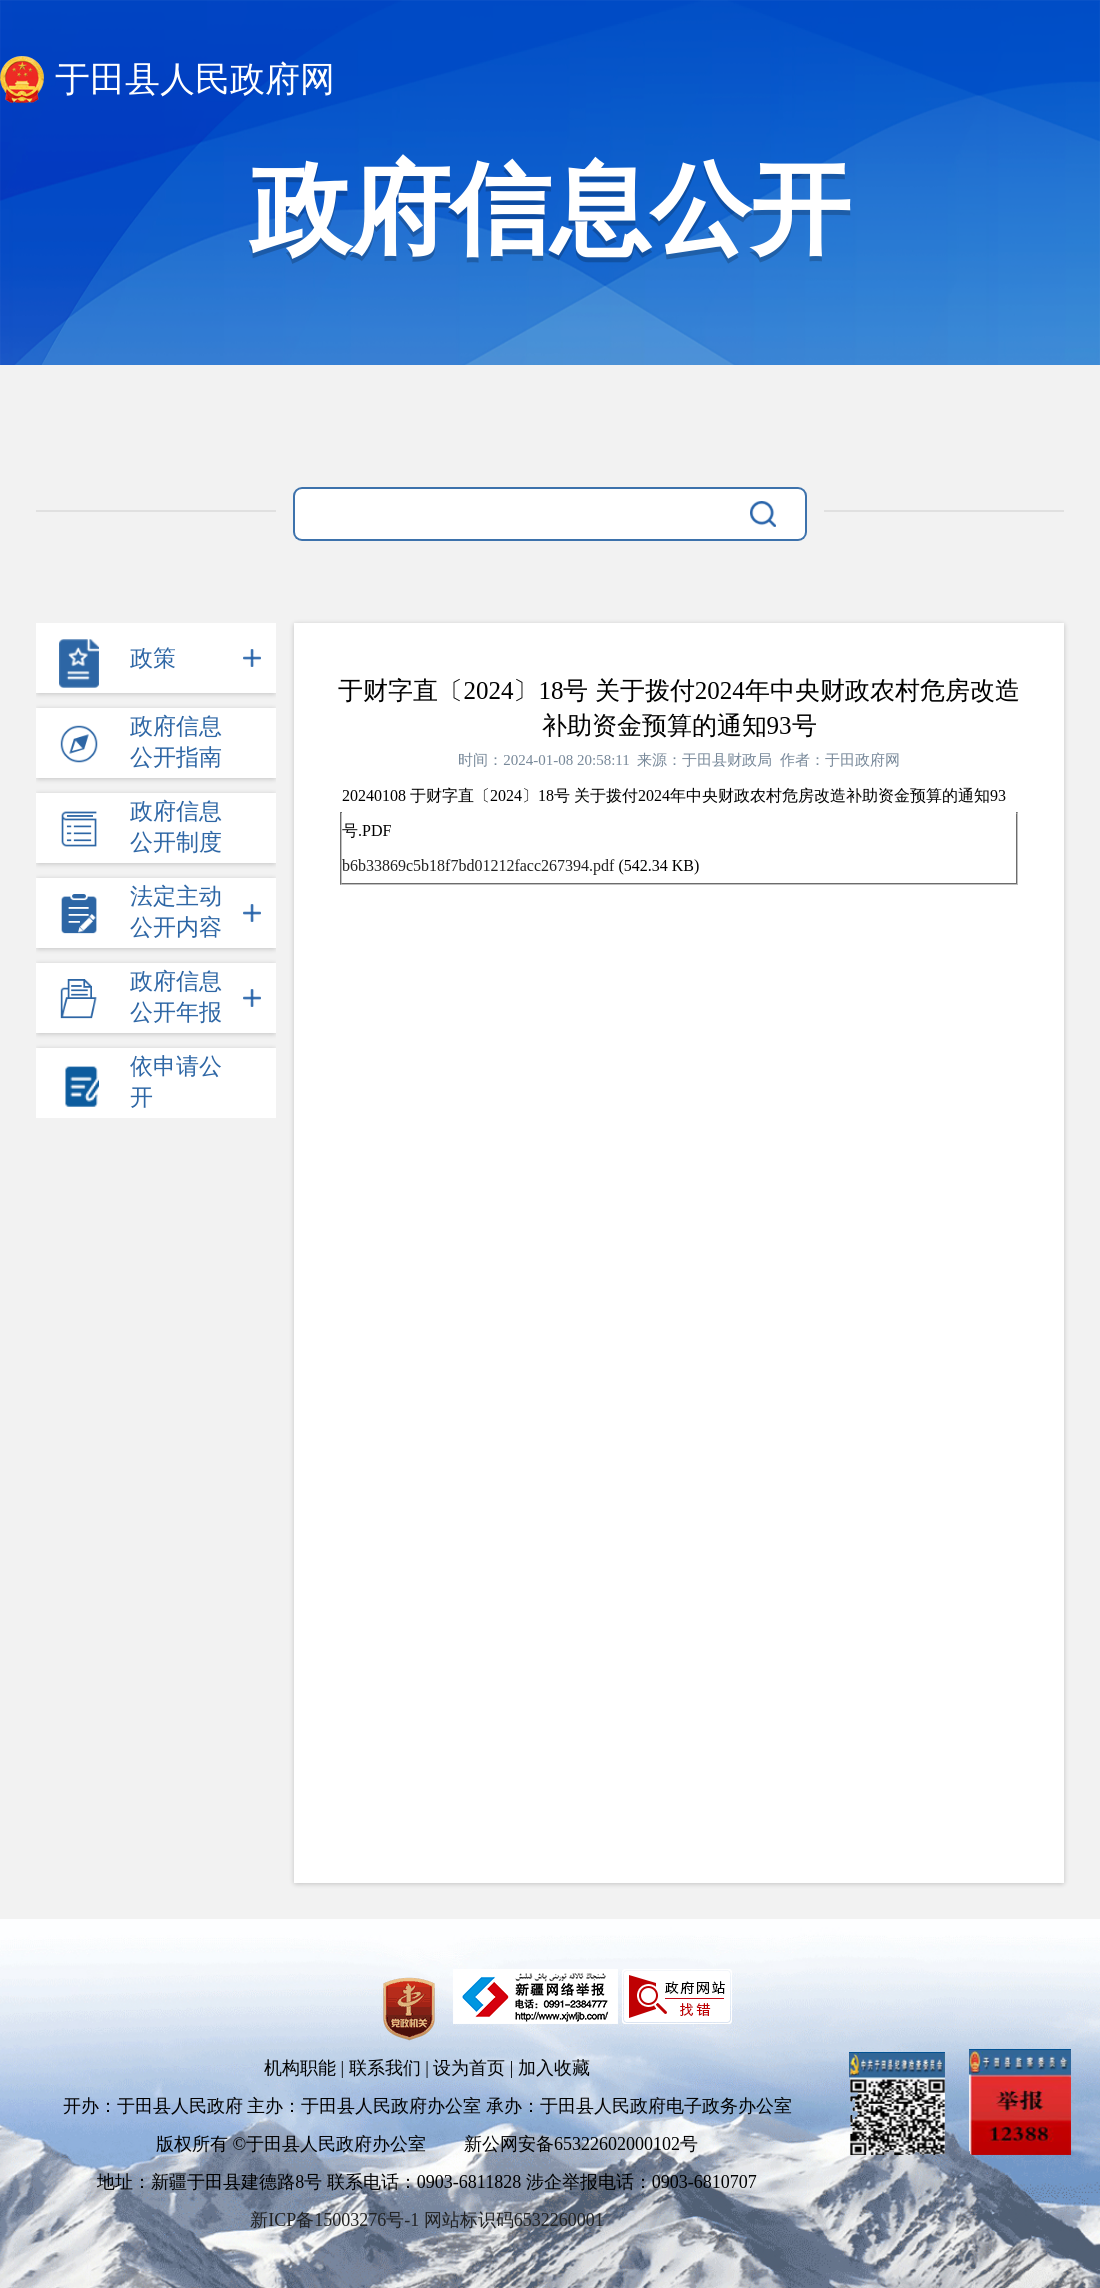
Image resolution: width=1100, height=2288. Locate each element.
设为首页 (469, 2068)
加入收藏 (554, 2068)
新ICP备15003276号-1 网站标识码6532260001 (427, 2220)
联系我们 (385, 2068)
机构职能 (300, 2068)
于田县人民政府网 (195, 79)
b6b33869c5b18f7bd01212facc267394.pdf (478, 865)
